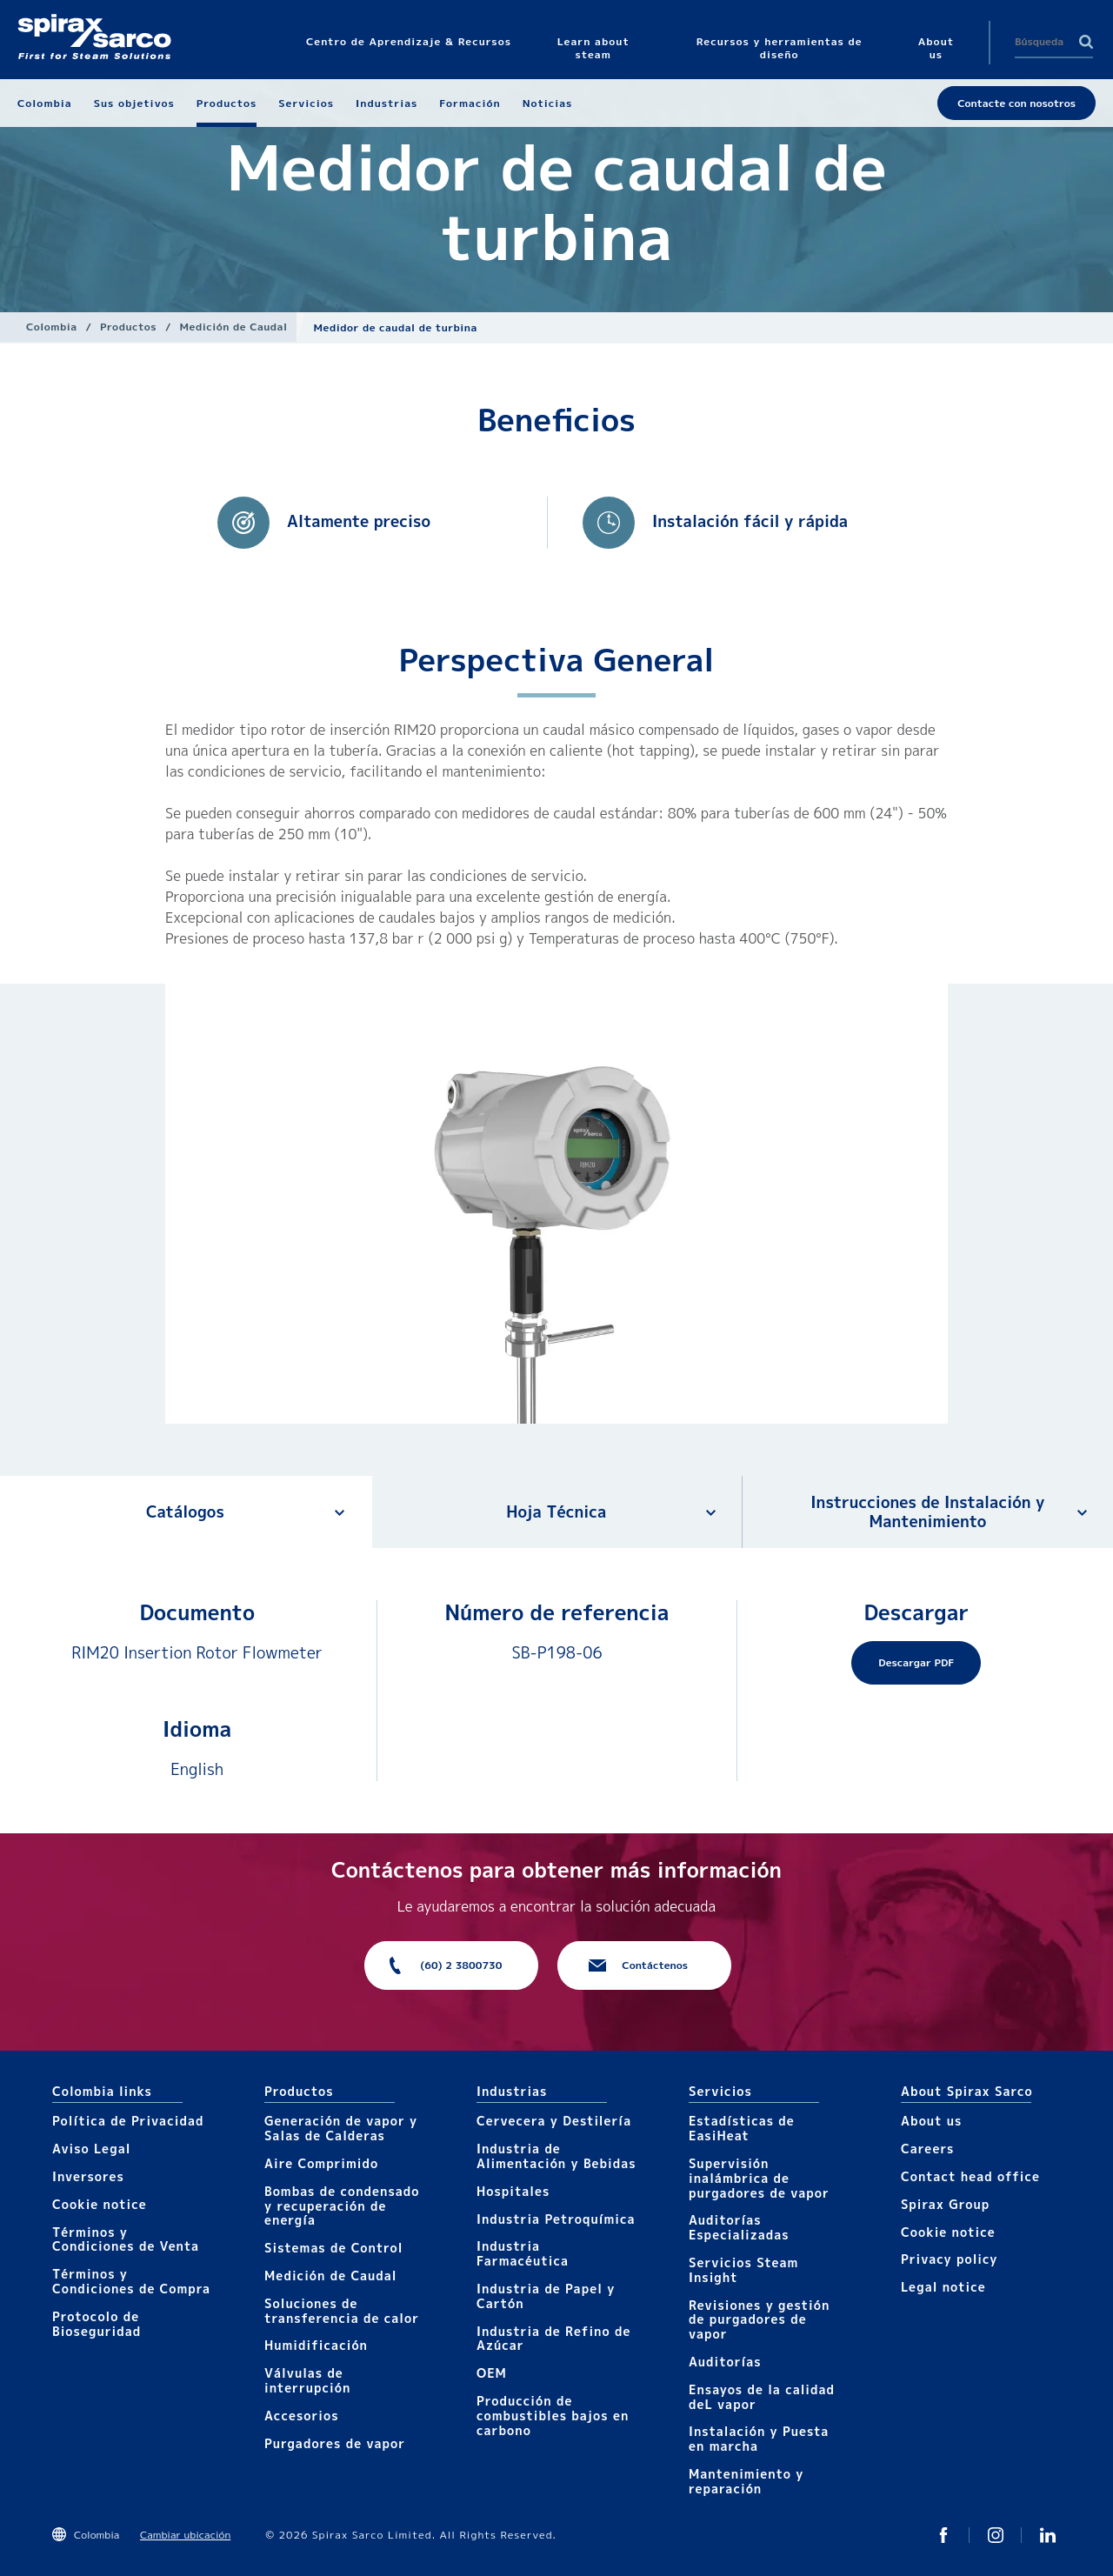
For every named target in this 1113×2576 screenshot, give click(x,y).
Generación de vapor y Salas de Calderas (340, 2128)
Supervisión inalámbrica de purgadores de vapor (759, 2178)
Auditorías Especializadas (739, 2227)
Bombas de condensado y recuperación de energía (342, 2206)
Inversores (88, 2176)
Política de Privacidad (127, 2120)
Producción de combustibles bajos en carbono (553, 2415)
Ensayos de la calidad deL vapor (762, 2396)
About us (931, 2120)
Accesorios (301, 2415)
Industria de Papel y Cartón (546, 2296)
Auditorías (725, 2361)
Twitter (943, 2535)
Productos (128, 326)
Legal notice (943, 2287)
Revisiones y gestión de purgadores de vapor (759, 2320)
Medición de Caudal (234, 326)
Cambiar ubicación (185, 2534)
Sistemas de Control (333, 2247)
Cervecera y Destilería (554, 2120)
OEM (492, 2373)
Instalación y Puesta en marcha (759, 2438)
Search (1086, 42)
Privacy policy (949, 2259)
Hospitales (513, 2191)
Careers (927, 2148)
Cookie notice (99, 2204)
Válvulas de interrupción (307, 2380)
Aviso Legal (91, 2148)
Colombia (51, 326)
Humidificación (316, 2345)
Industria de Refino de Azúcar (553, 2338)
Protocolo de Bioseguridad (96, 2323)
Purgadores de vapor (334, 2443)
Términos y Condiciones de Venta (125, 2239)
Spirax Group (945, 2204)
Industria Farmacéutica (523, 2253)
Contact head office (970, 2176)
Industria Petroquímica (556, 2219)
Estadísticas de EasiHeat (742, 2128)
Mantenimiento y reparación (746, 2481)
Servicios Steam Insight (743, 2270)
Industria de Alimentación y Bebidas (556, 2156)
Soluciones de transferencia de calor (341, 2310)
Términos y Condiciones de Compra (131, 2281)
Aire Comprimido (321, 2163)
